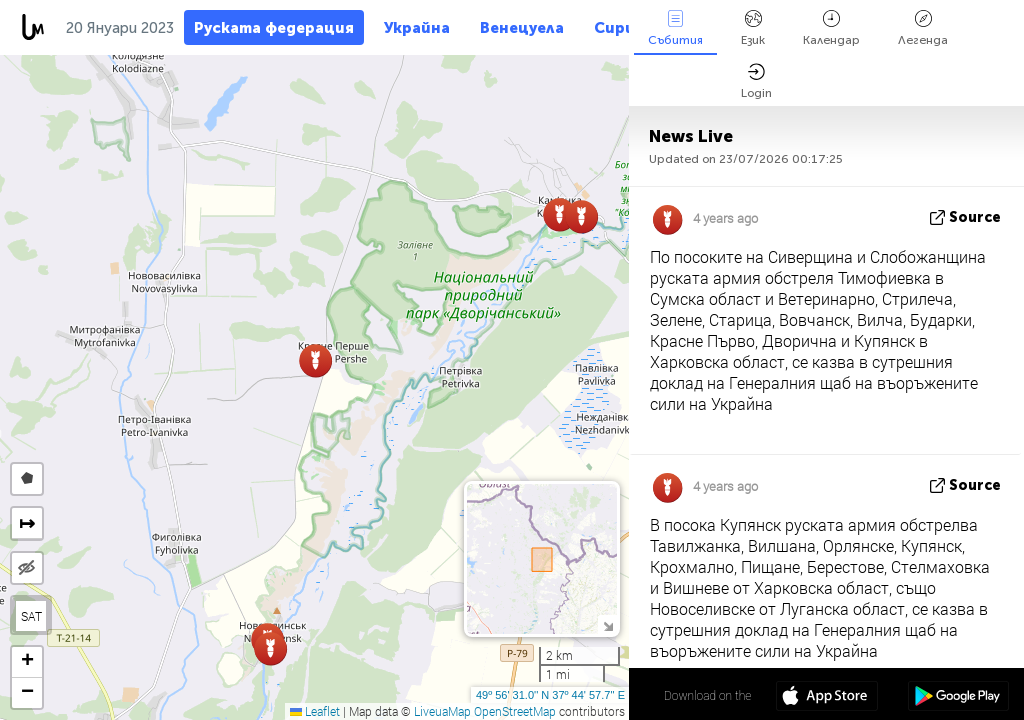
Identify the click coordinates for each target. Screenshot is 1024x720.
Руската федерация (274, 28)
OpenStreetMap (515, 711)
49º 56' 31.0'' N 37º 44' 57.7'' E (550, 695)
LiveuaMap (442, 711)
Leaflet (315, 711)
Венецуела (522, 28)
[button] (581, 216)
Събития (675, 28)
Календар (831, 28)
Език (753, 28)
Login (756, 81)
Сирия (619, 28)
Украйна (417, 28)
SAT (31, 616)
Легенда (923, 28)
